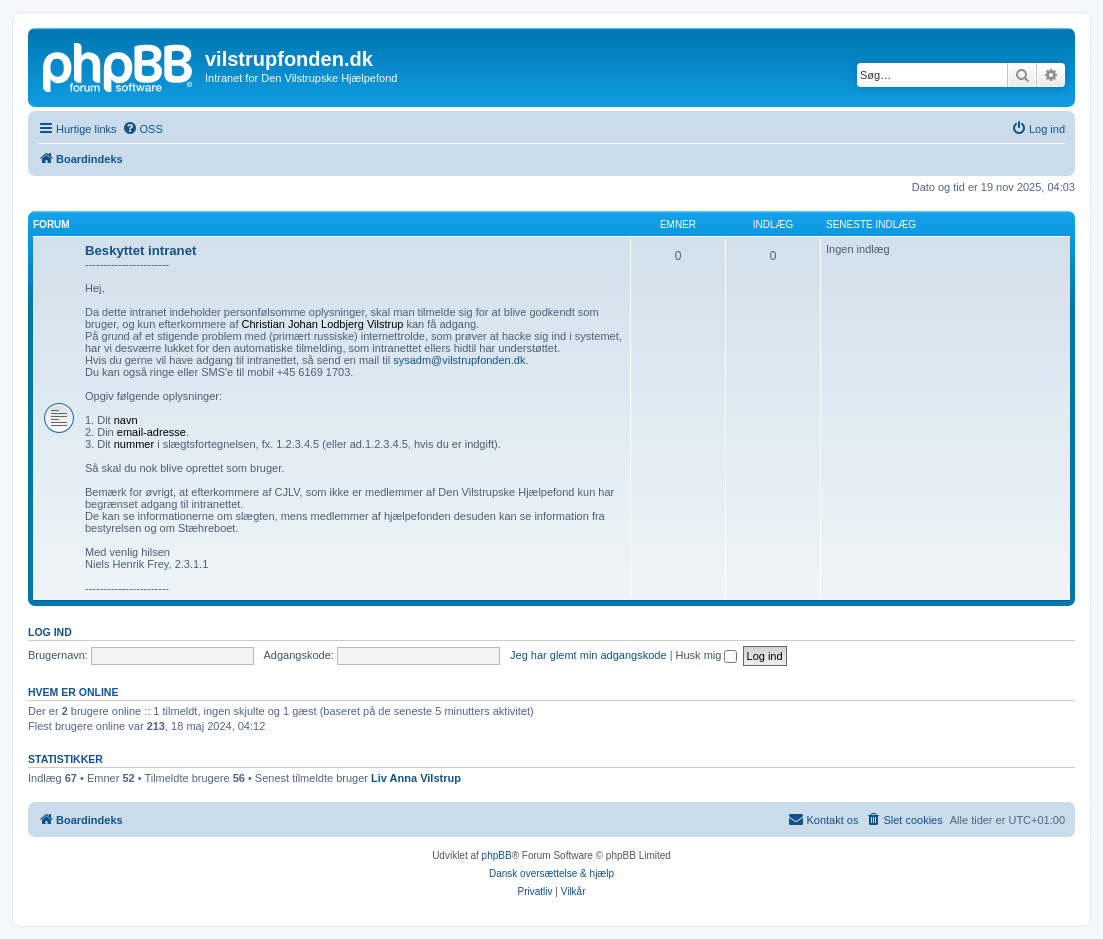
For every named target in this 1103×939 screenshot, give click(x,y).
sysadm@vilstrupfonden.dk (459, 360)
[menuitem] (142, 129)
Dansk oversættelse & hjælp (551, 873)
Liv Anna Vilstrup (416, 778)
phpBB (497, 855)
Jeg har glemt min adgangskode (588, 655)
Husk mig (707, 655)
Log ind (50, 632)
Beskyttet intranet (140, 250)
